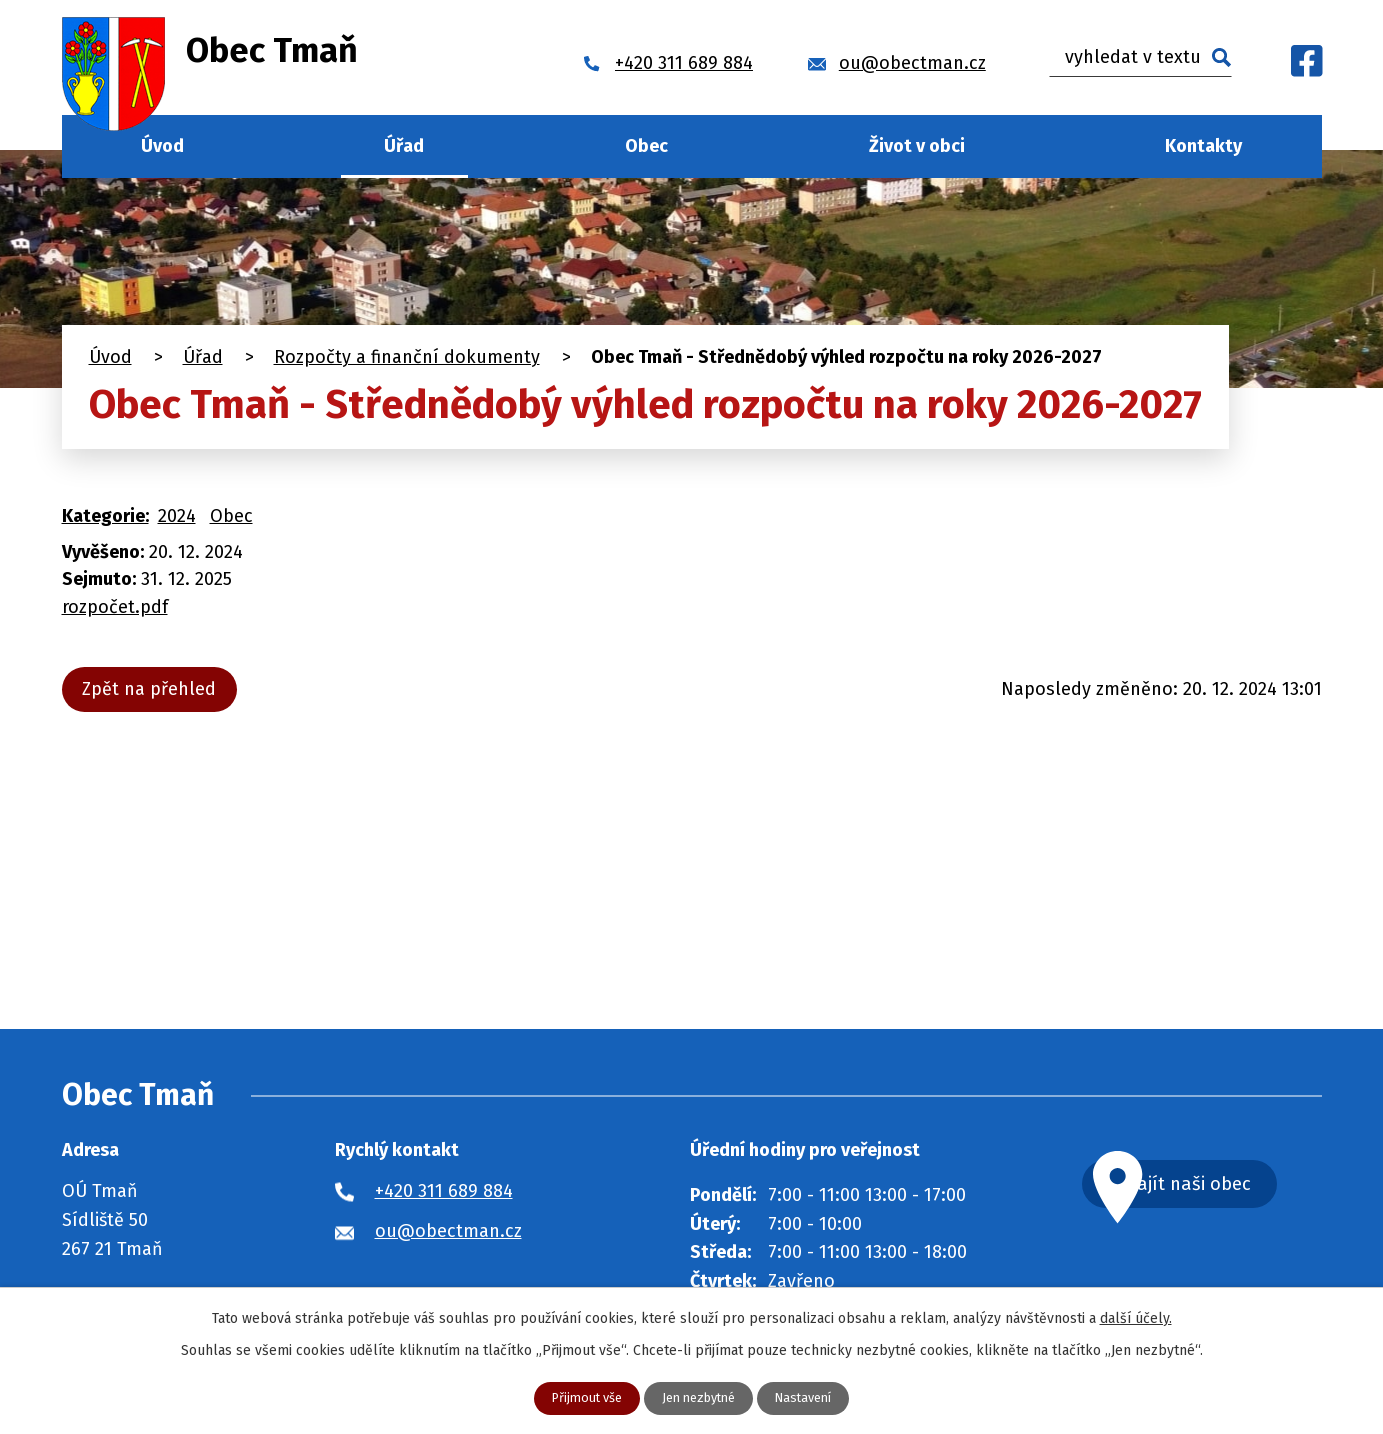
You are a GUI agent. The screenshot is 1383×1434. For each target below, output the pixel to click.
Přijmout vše (578, 1397)
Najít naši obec (1225, 1186)
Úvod (162, 146)
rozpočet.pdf (115, 607)
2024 (177, 516)
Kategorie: (105, 516)
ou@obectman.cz (448, 1231)
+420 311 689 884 (444, 1191)
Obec (646, 146)
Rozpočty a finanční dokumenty (407, 357)
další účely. (1136, 1316)
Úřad (404, 146)
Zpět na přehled (156, 689)
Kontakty (1203, 146)
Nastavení (813, 1397)
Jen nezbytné (700, 1397)
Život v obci (917, 146)
